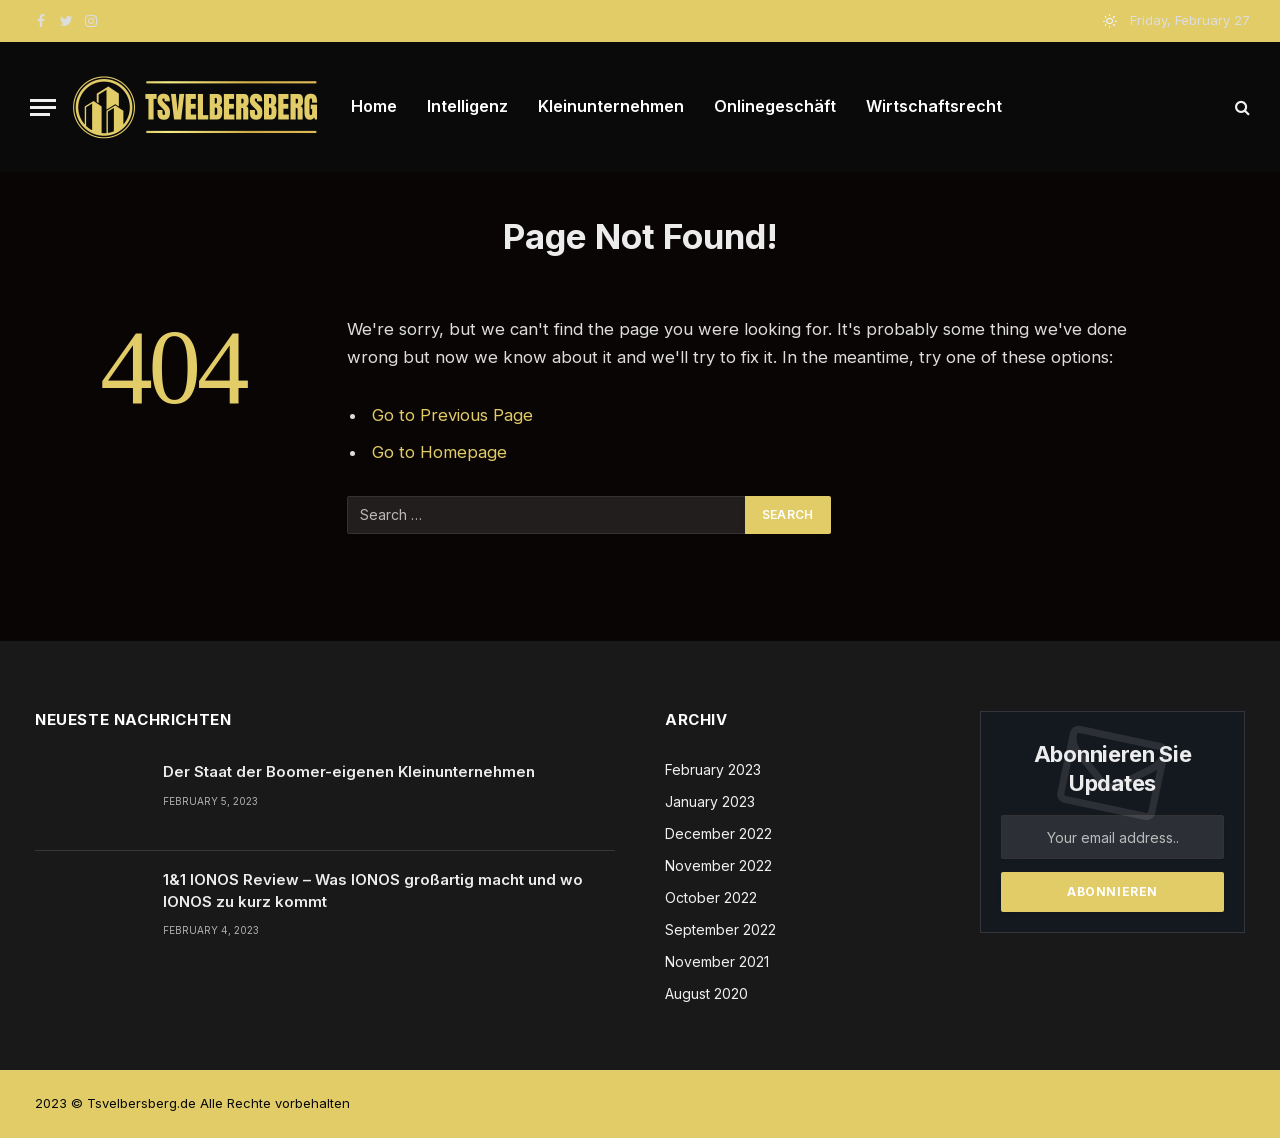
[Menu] (43, 107)
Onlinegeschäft (775, 106)
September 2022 (720, 929)
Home (374, 106)
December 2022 (718, 833)
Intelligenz (467, 106)
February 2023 (713, 769)
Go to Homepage (439, 452)
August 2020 (706, 993)
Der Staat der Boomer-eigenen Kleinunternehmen (349, 771)
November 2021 (717, 961)
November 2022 (718, 865)
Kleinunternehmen (611, 106)
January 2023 (710, 801)
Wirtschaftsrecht (934, 106)
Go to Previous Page (452, 415)
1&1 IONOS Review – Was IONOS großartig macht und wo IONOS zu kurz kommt (373, 890)
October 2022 (711, 897)
